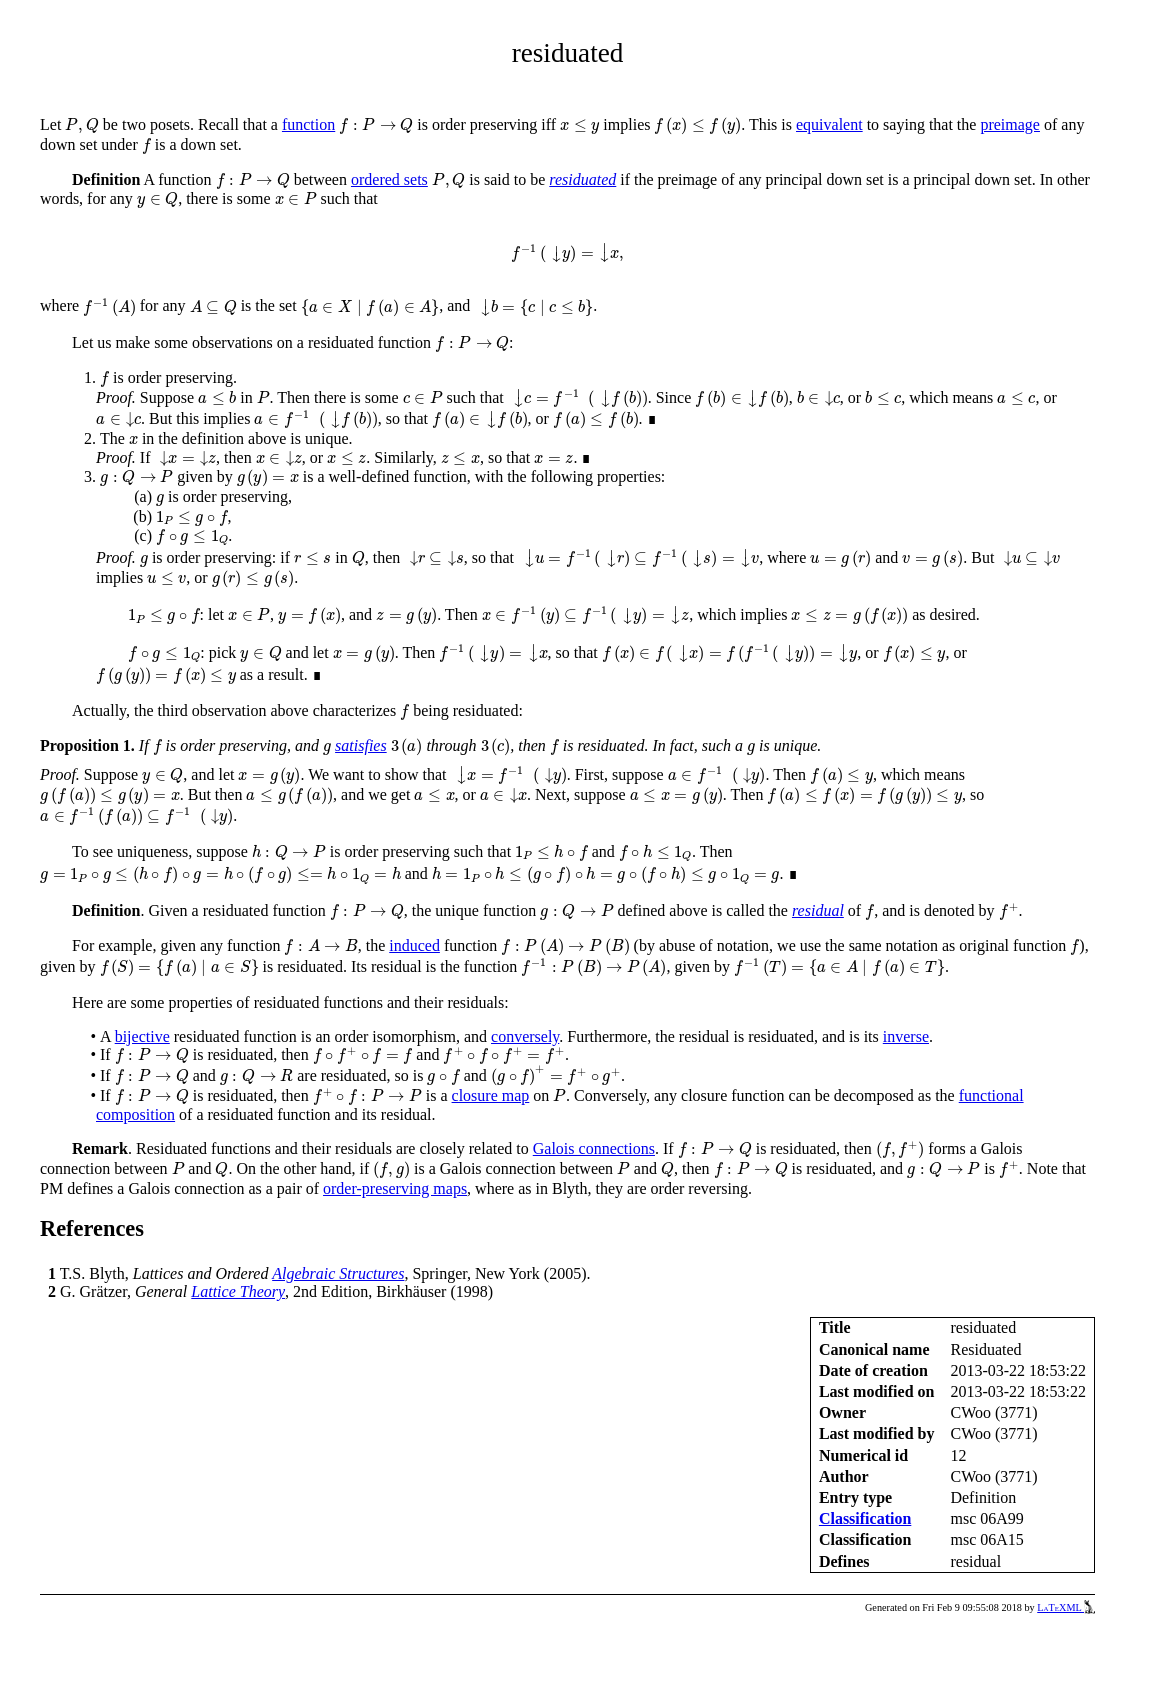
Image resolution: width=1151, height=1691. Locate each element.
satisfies (361, 745)
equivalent (829, 124)
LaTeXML (1066, 1607)
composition (135, 1114)
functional (991, 1095)
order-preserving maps (395, 1188)
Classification (865, 1518)
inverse (906, 1036)
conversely (525, 1036)
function (308, 124)
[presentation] (82, 126)
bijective (142, 1036)
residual (818, 910)
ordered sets (389, 179)
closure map (491, 1095)
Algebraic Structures (338, 1273)
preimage (1010, 124)
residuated (582, 179)
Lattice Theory (238, 1291)
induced (414, 945)
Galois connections (594, 1148)
